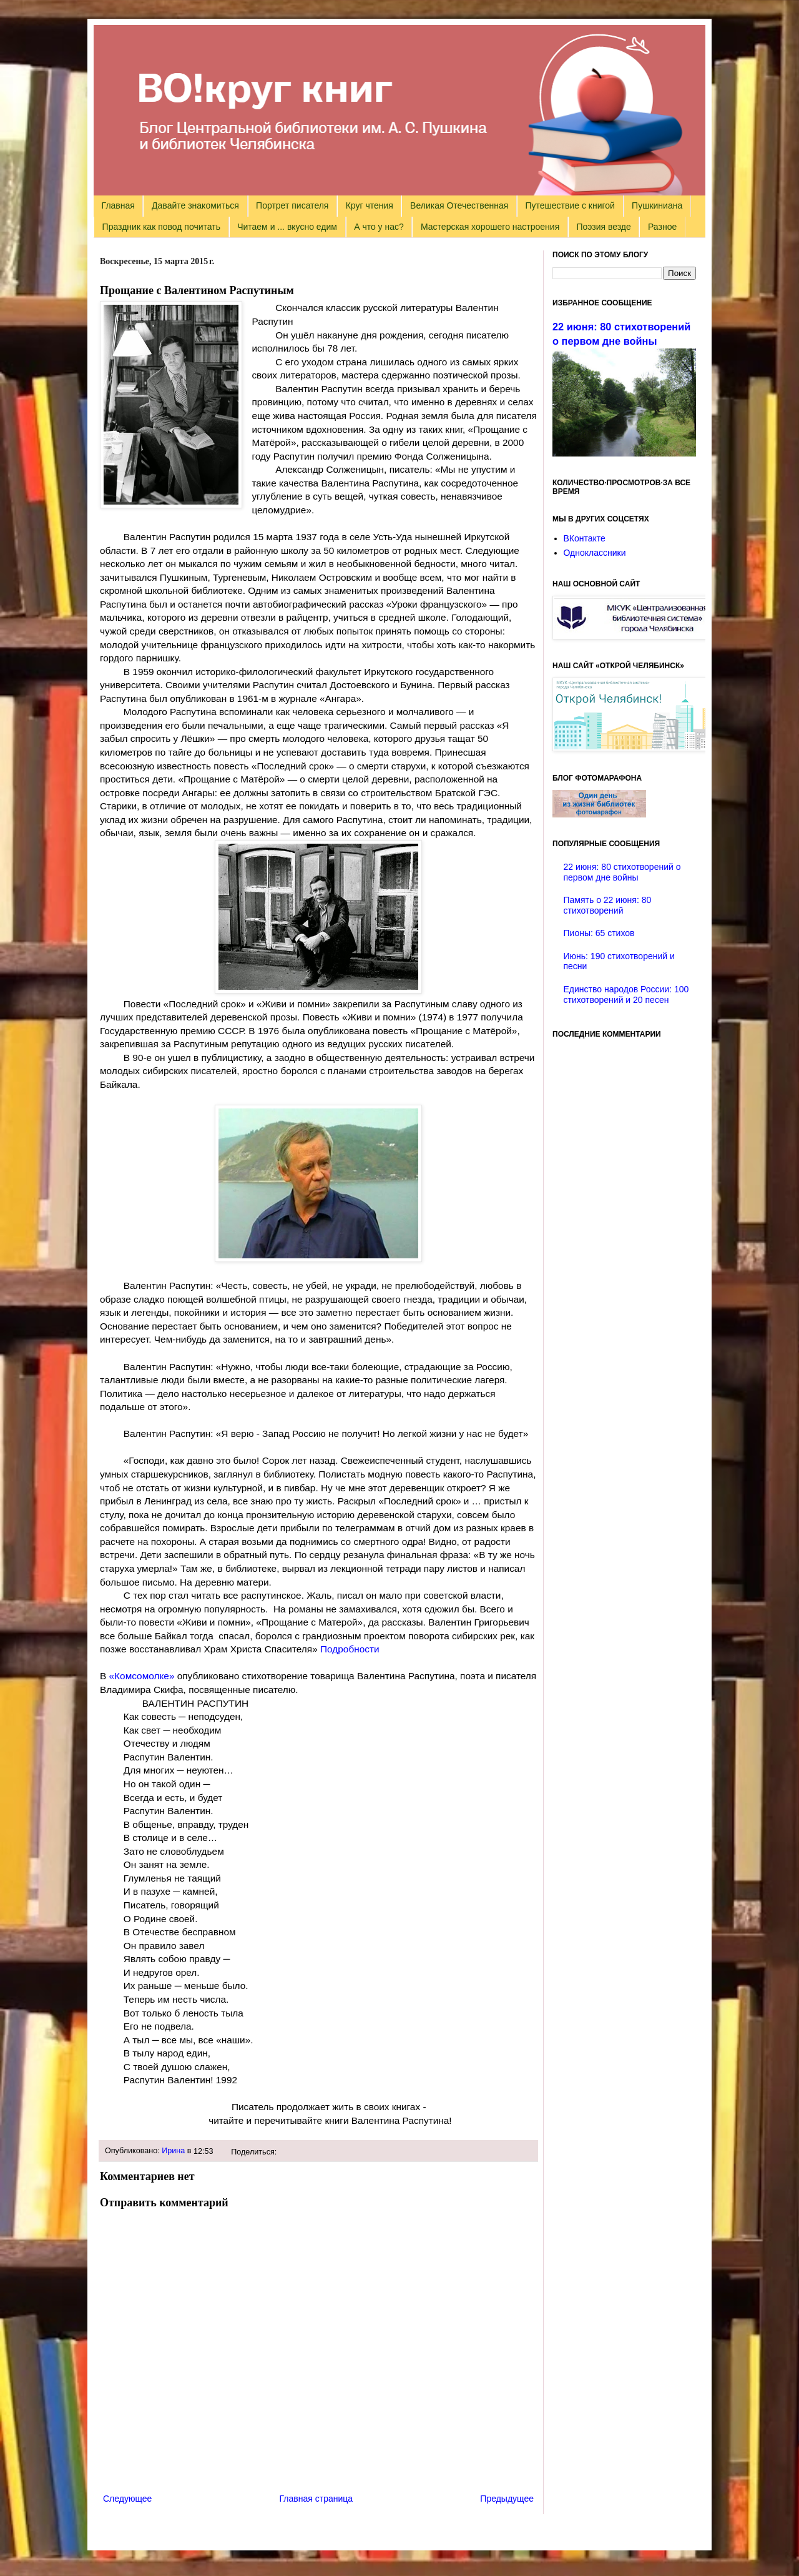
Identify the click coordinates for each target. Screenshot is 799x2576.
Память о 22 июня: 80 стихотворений (608, 905)
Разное (662, 227)
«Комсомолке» (142, 1675)
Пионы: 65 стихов (599, 933)
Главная (118, 205)
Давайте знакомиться (195, 205)
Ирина (173, 2150)
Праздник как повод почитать (161, 227)
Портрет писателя (292, 205)
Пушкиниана (657, 205)
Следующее (127, 2499)
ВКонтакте (584, 538)
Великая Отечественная (459, 205)
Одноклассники (595, 553)
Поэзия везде (603, 227)
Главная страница (316, 2499)
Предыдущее (507, 2499)
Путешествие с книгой (569, 205)
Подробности (350, 1649)
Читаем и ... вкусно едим (287, 227)
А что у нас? (379, 227)
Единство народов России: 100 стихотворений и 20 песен (626, 994)
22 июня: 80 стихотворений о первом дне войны (622, 872)
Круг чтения (369, 205)
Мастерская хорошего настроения (490, 227)
